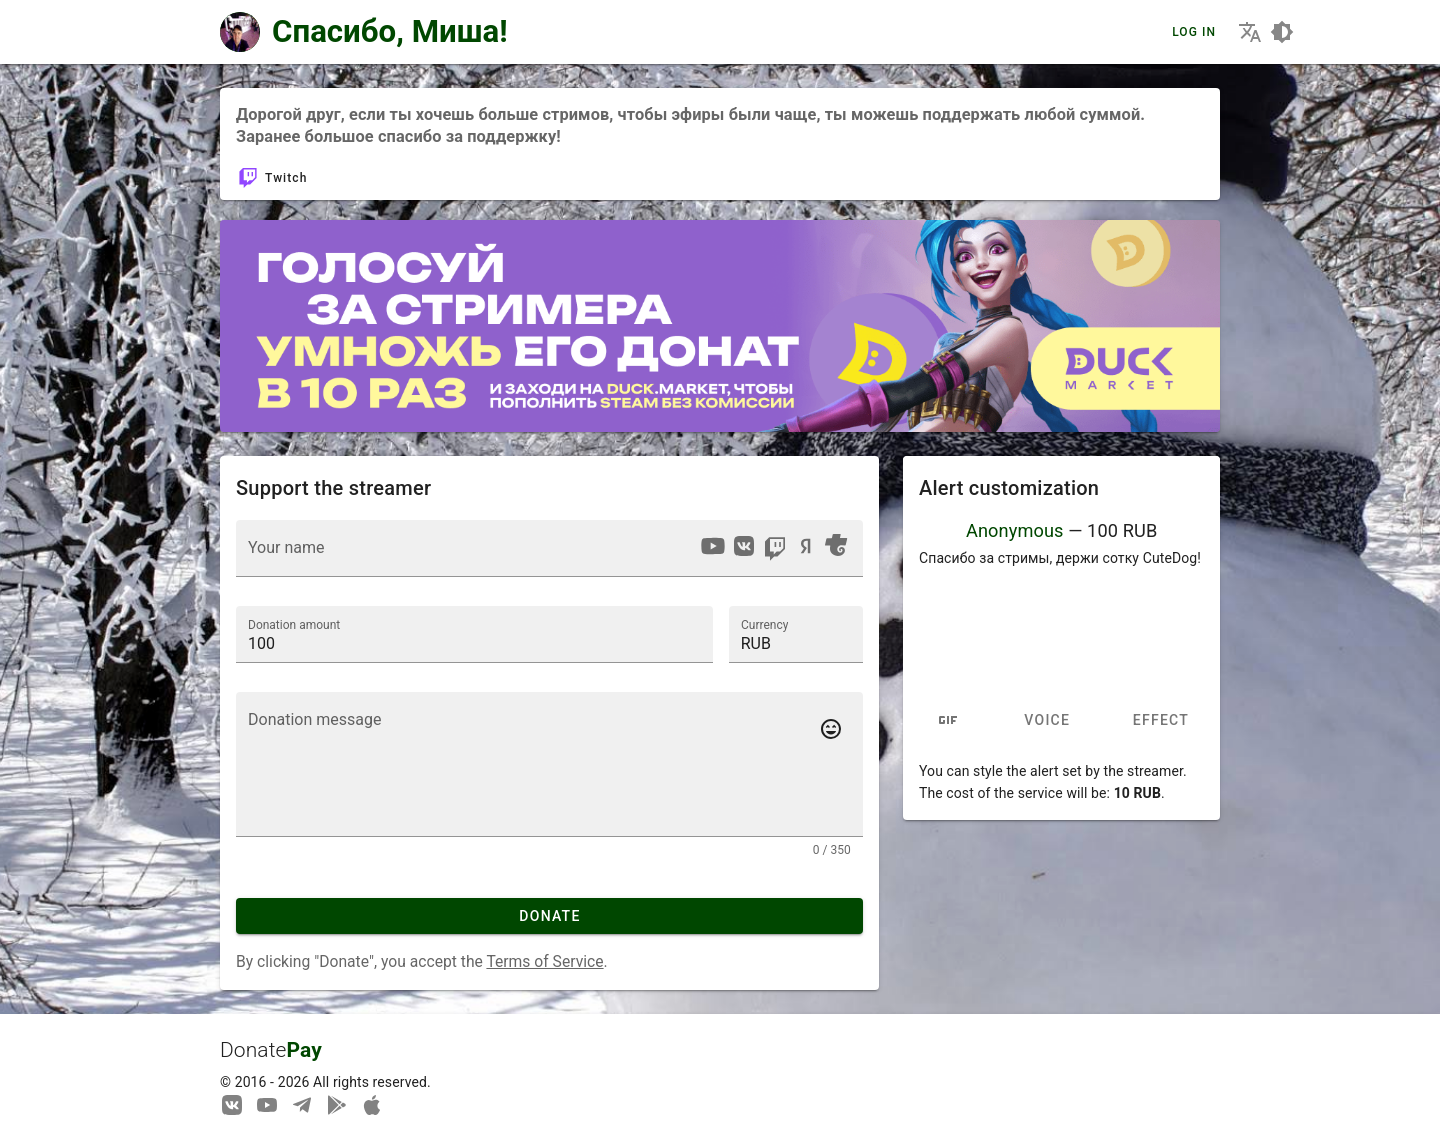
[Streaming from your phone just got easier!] (337, 1104)
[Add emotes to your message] (831, 729)
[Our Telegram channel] (302, 1104)
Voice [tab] (1047, 721)
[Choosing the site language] (1250, 32)
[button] (796, 634)
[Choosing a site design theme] (1282, 32)
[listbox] (773, 549)
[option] (713, 546)
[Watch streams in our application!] (372, 1104)
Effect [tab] (1160, 721)
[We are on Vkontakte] (232, 1104)
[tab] (948, 721)
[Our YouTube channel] (267, 1104)
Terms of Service (544, 961)
